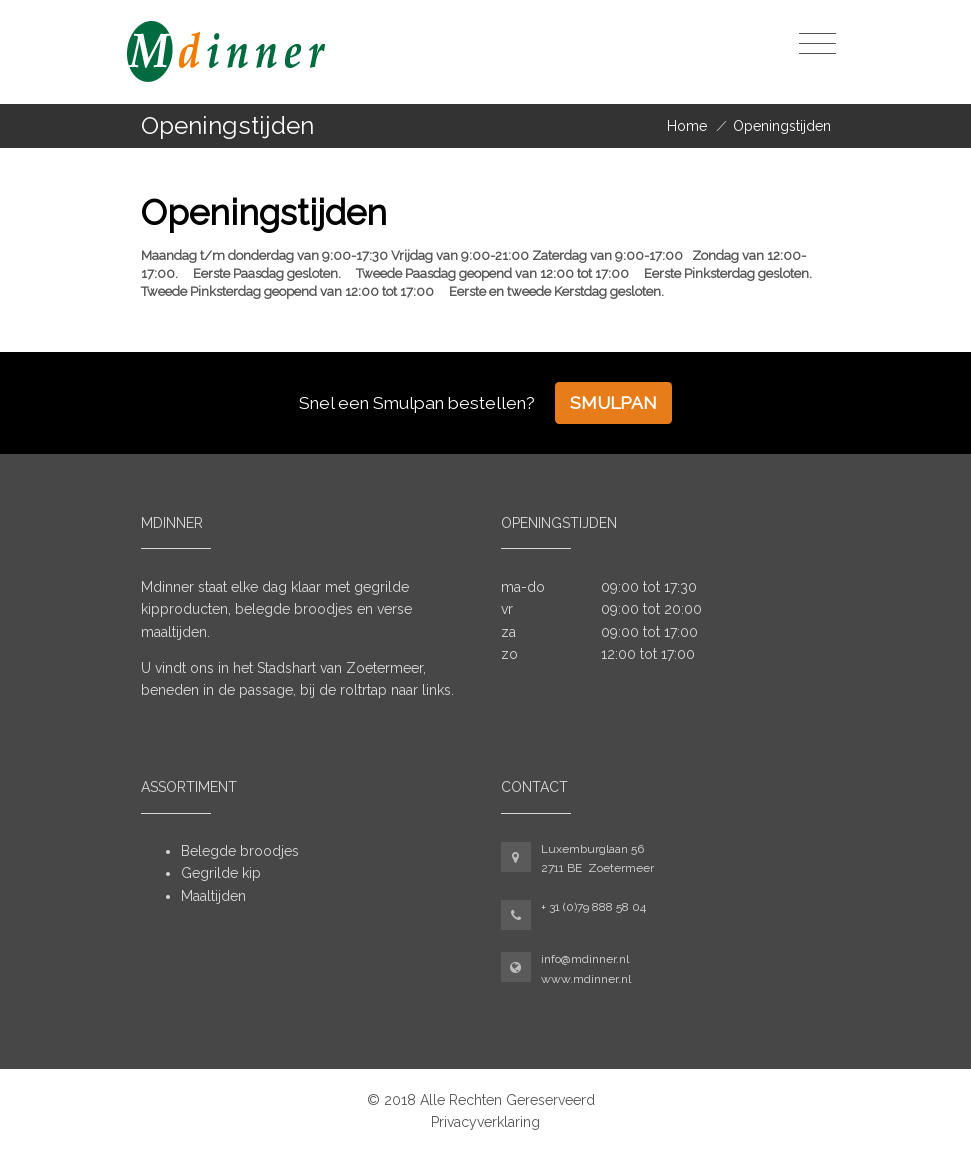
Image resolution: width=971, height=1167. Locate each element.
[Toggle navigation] (817, 44)
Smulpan (613, 403)
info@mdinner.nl (585, 959)
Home (687, 126)
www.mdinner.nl (586, 979)
